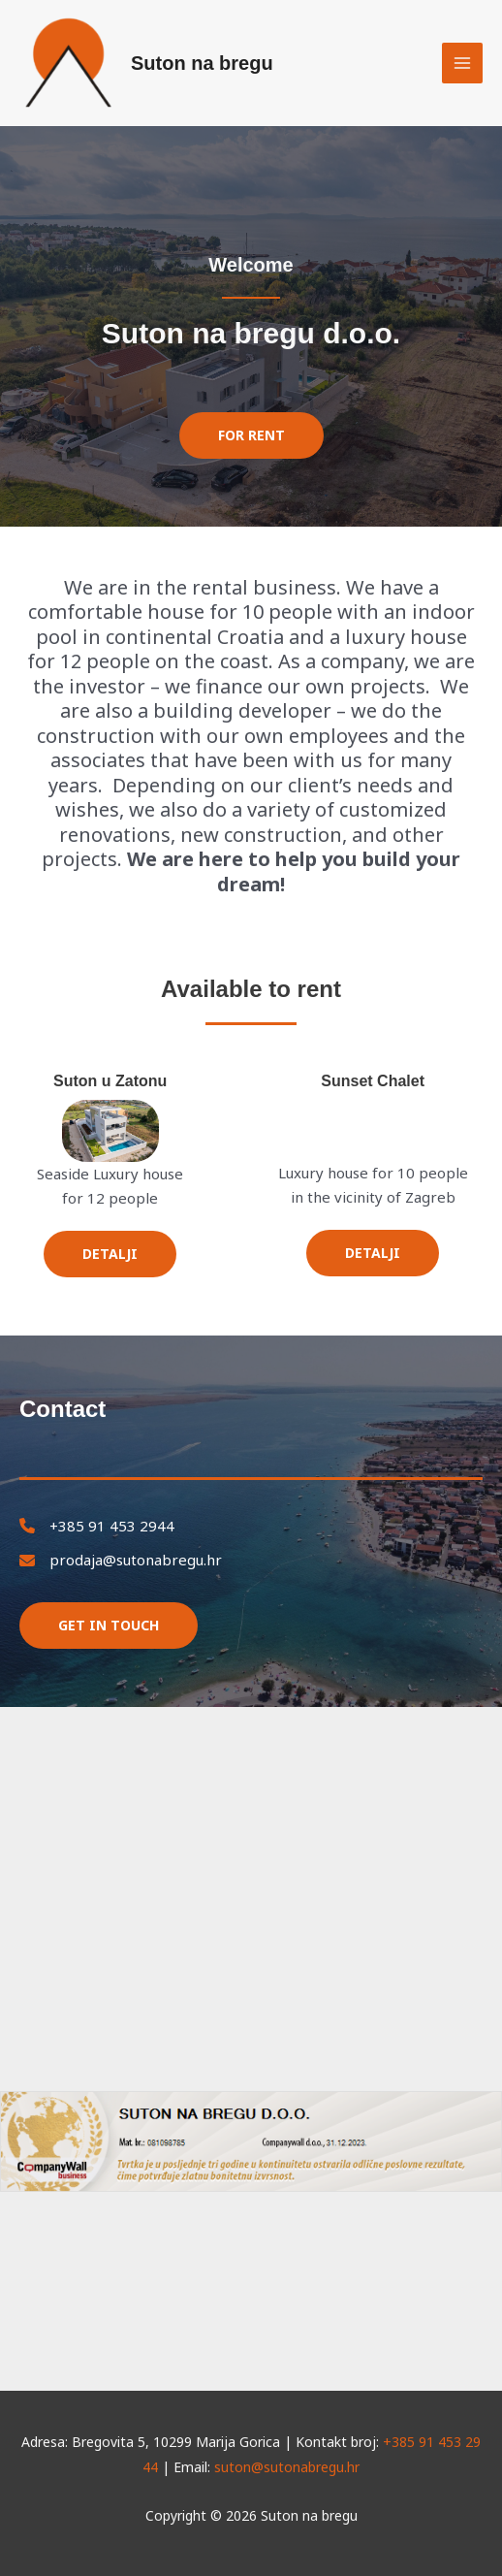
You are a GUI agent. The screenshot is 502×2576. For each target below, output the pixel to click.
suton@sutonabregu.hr (287, 2467)
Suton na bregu (202, 63)
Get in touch (108, 1625)
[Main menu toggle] (463, 63)
